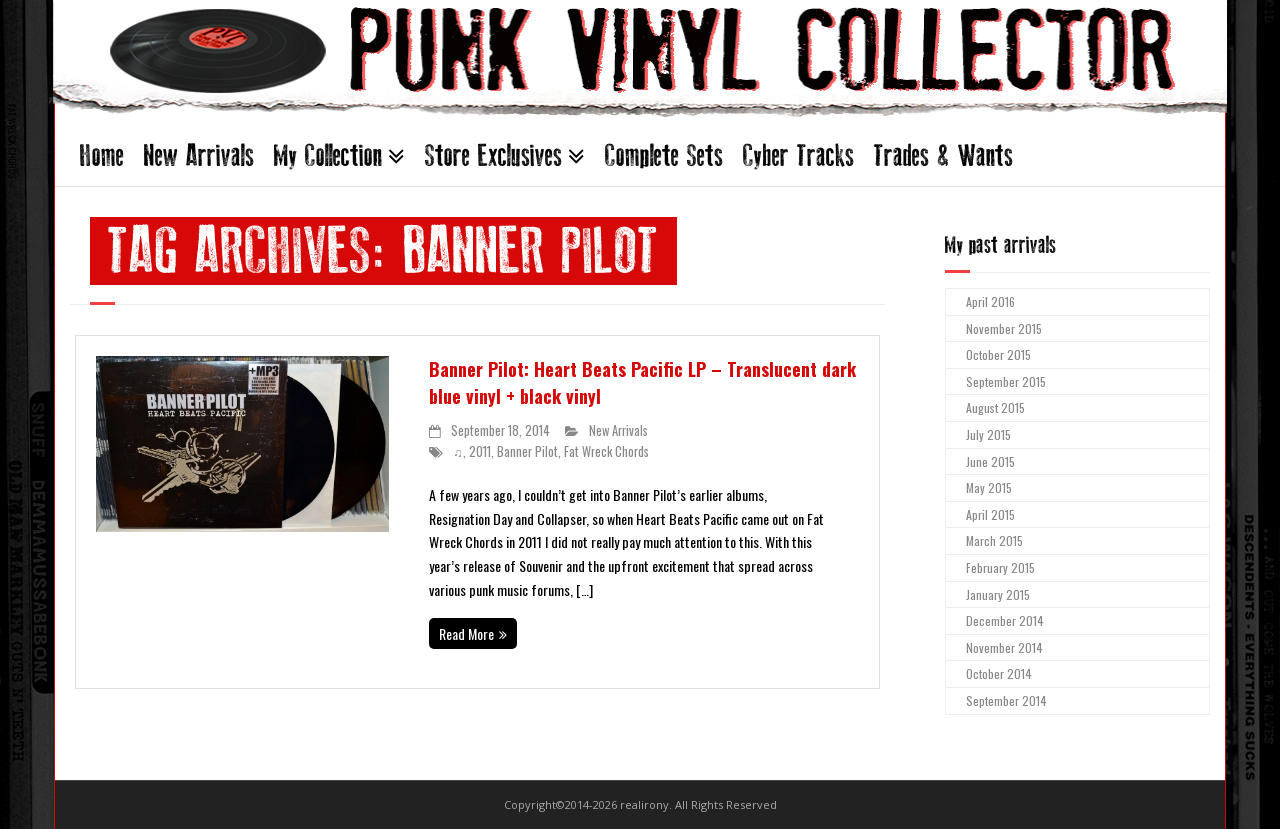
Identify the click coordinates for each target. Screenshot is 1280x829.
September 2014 (1006, 700)
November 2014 (1004, 647)
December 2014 (1005, 620)
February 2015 (1000, 567)
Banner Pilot (527, 451)
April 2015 (990, 514)
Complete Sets (664, 155)
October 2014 (999, 673)
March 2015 (994, 540)
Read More (466, 633)
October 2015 (998, 354)
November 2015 (1004, 328)
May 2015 (989, 487)
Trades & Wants (943, 155)
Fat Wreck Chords (606, 451)
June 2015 (990, 461)
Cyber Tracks (798, 155)
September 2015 (1006, 381)
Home (102, 155)
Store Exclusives (493, 155)
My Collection (328, 155)
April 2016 (990, 301)
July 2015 (988, 434)
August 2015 (995, 407)
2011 (480, 451)
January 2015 (998, 594)
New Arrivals (199, 155)
